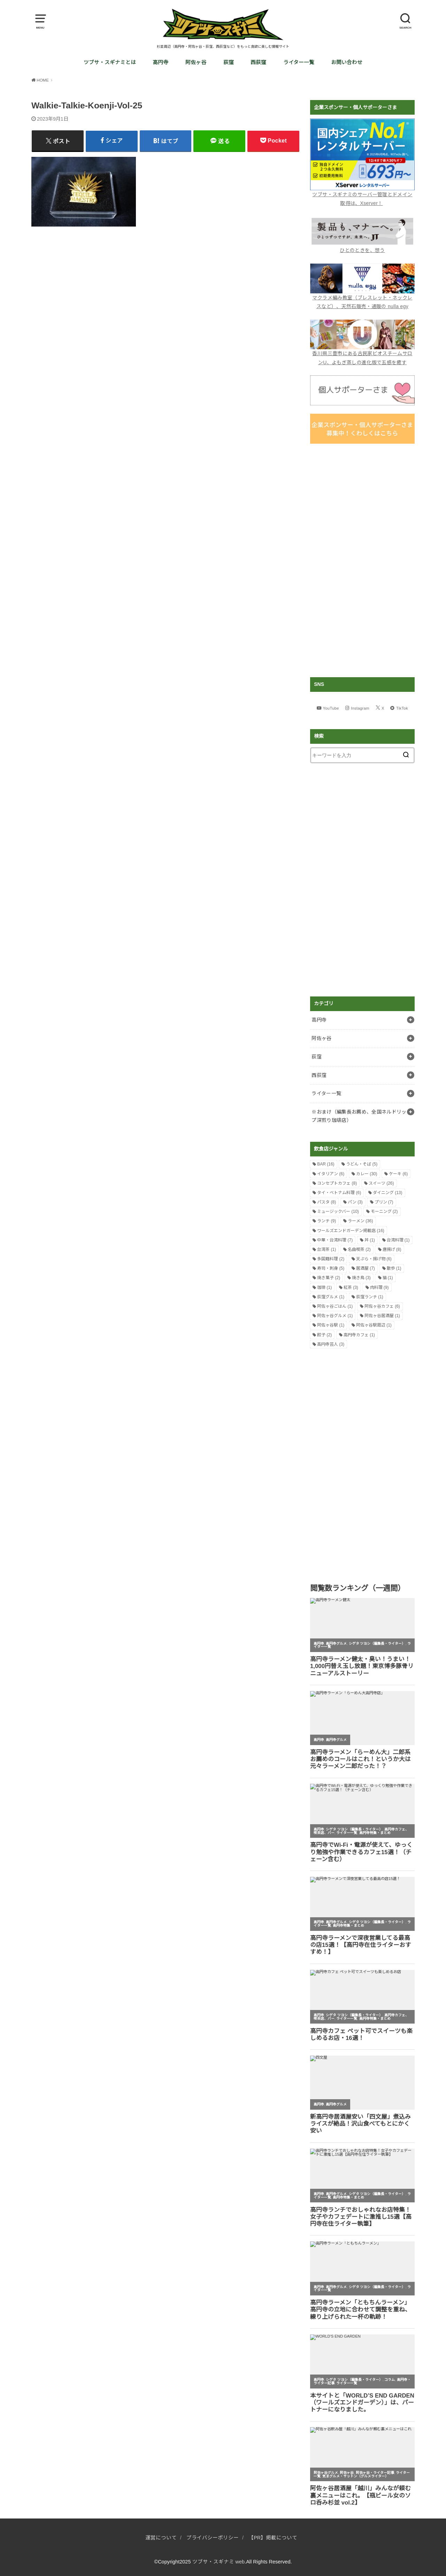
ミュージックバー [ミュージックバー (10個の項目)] (338, 1211)
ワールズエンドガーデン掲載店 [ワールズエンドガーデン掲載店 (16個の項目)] (350, 1230)
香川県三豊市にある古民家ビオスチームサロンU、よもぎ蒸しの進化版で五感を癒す (362, 353)
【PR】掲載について (272, 2537)
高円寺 (160, 62)
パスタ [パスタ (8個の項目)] (326, 1202)
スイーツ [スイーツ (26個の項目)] (381, 1183)
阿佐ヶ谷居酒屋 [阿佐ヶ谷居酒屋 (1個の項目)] (382, 1315)
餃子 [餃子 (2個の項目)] (324, 1334)
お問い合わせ (346, 62)
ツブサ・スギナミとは (110, 62)
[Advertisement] (362, 560)
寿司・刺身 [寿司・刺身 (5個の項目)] (330, 1268)
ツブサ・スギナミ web (218, 2561)
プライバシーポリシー (212, 2537)
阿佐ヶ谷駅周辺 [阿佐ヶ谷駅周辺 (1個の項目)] (374, 1325)
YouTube (331, 708)
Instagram (360, 708)
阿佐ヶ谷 (195, 62)
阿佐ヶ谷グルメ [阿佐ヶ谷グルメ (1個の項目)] (335, 1315)
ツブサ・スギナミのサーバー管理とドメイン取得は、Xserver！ (362, 194)
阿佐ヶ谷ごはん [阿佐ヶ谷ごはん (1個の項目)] (335, 1306)
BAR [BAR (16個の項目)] (325, 1164)
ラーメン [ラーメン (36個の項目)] (360, 1220)
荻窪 (228, 62)
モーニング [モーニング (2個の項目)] (384, 1211)
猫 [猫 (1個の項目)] (388, 1277)
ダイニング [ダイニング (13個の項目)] (387, 1192)
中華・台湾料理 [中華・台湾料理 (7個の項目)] (335, 1240)
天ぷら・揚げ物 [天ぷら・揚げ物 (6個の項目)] (374, 1258)
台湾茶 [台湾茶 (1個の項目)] (326, 1249)
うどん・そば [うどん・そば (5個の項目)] (361, 1164)
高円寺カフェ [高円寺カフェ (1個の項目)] (359, 1334)
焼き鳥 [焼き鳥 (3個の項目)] (361, 1277)
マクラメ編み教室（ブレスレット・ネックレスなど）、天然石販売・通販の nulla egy (362, 297)
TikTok (402, 708)
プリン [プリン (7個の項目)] (384, 1202)
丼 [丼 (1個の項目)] (369, 1240)
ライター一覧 (298, 62)
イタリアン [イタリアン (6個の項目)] (330, 1173)
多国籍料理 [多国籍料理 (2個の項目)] (330, 1258)
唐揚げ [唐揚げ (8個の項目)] (392, 1249)
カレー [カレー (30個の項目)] (366, 1173)
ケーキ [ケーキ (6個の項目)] (398, 1173)
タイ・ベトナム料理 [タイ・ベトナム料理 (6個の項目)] (339, 1192)
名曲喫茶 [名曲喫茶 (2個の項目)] (359, 1249)
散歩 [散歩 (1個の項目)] (394, 1268)
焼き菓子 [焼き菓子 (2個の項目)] (328, 1277)
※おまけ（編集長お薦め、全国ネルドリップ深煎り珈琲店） (359, 1116)
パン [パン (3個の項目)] (355, 1202)
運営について (161, 2537)
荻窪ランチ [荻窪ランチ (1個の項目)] (369, 1296)
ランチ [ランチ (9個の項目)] (326, 1220)
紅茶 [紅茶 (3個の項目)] (351, 1287)
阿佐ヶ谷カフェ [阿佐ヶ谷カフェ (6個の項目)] (382, 1306)
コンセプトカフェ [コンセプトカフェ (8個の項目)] (337, 1183)
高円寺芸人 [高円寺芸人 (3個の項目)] (330, 1344)
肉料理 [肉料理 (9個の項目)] (379, 1287)
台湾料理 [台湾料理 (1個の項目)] (398, 1240)
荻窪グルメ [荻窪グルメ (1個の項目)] (330, 1296)
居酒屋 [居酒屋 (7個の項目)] (365, 1268)
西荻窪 (258, 62)
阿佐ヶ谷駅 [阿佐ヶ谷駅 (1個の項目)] (330, 1325)
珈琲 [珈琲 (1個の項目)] (324, 1287)
